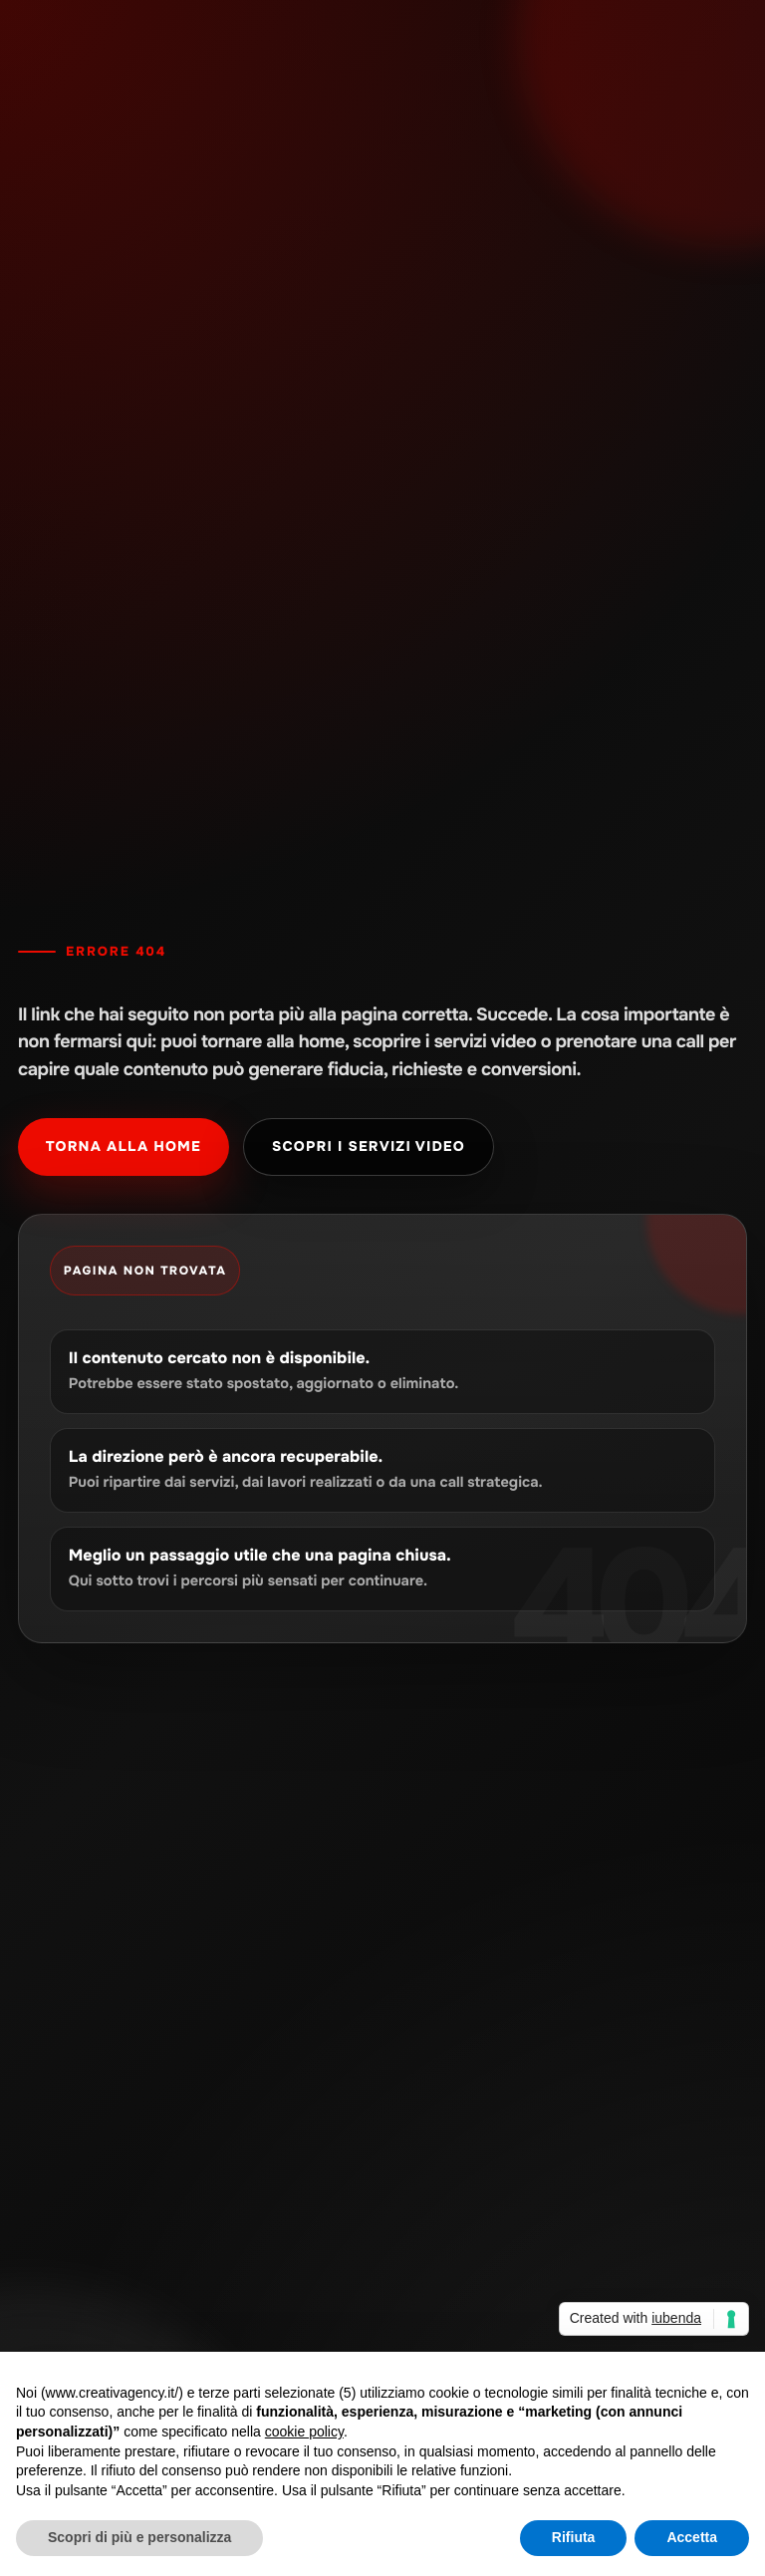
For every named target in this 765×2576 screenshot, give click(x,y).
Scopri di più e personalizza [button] (139, 2537)
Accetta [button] (691, 2537)
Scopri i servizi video (368, 1147)
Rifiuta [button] (574, 2537)
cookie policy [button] (304, 2431)
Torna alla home (123, 1147)
